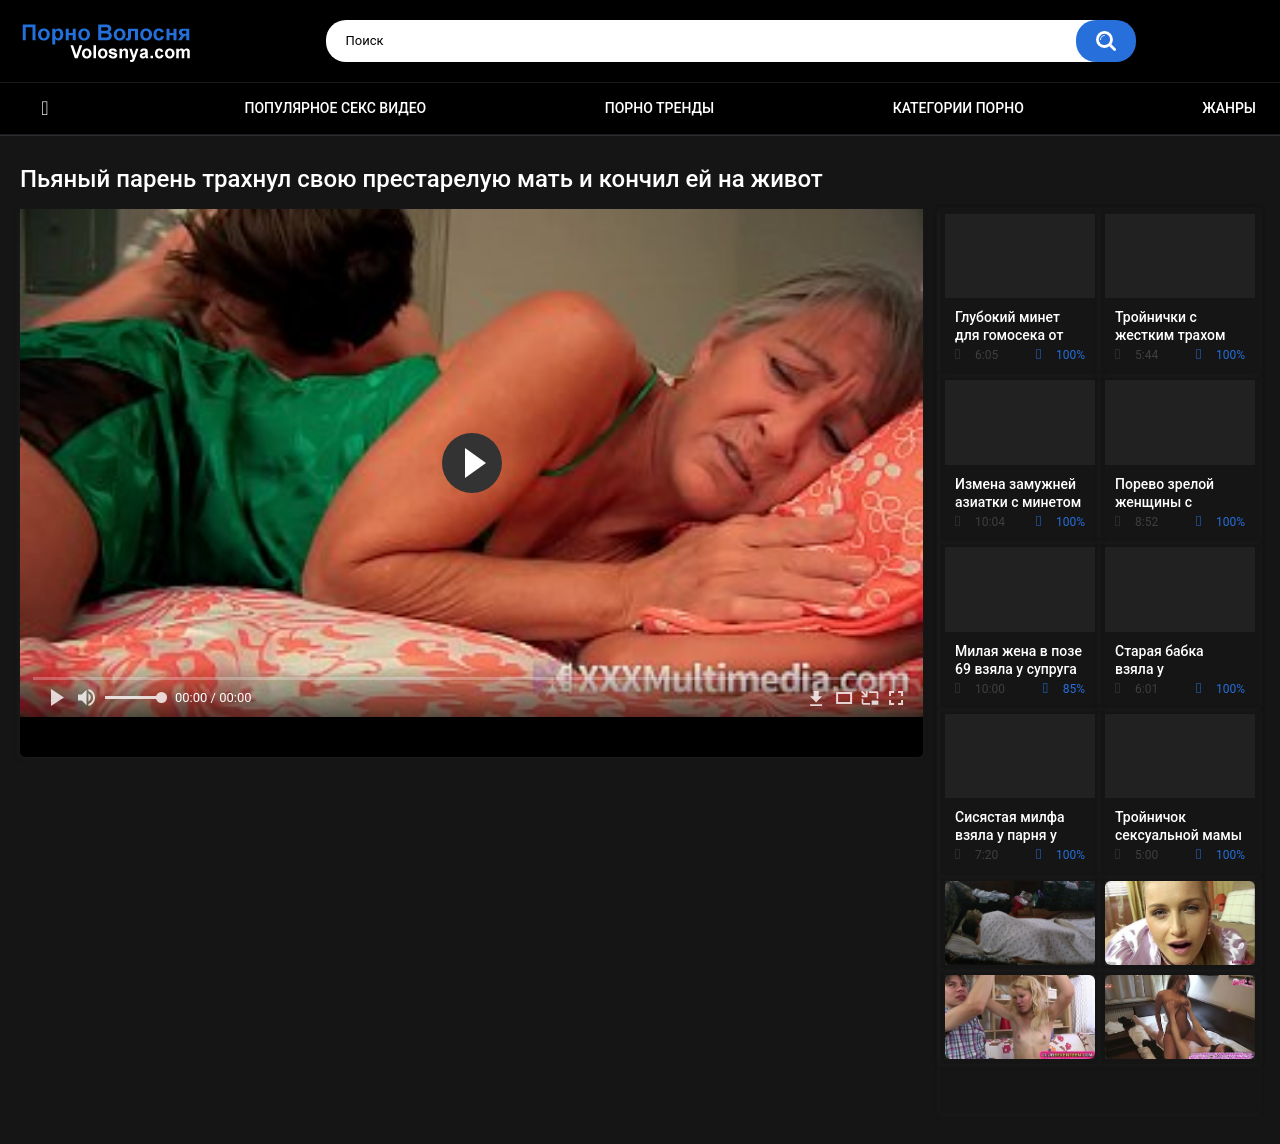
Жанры (1229, 108)
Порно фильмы (45, 108)
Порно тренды (659, 108)
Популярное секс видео (336, 108)
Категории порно (958, 108)
